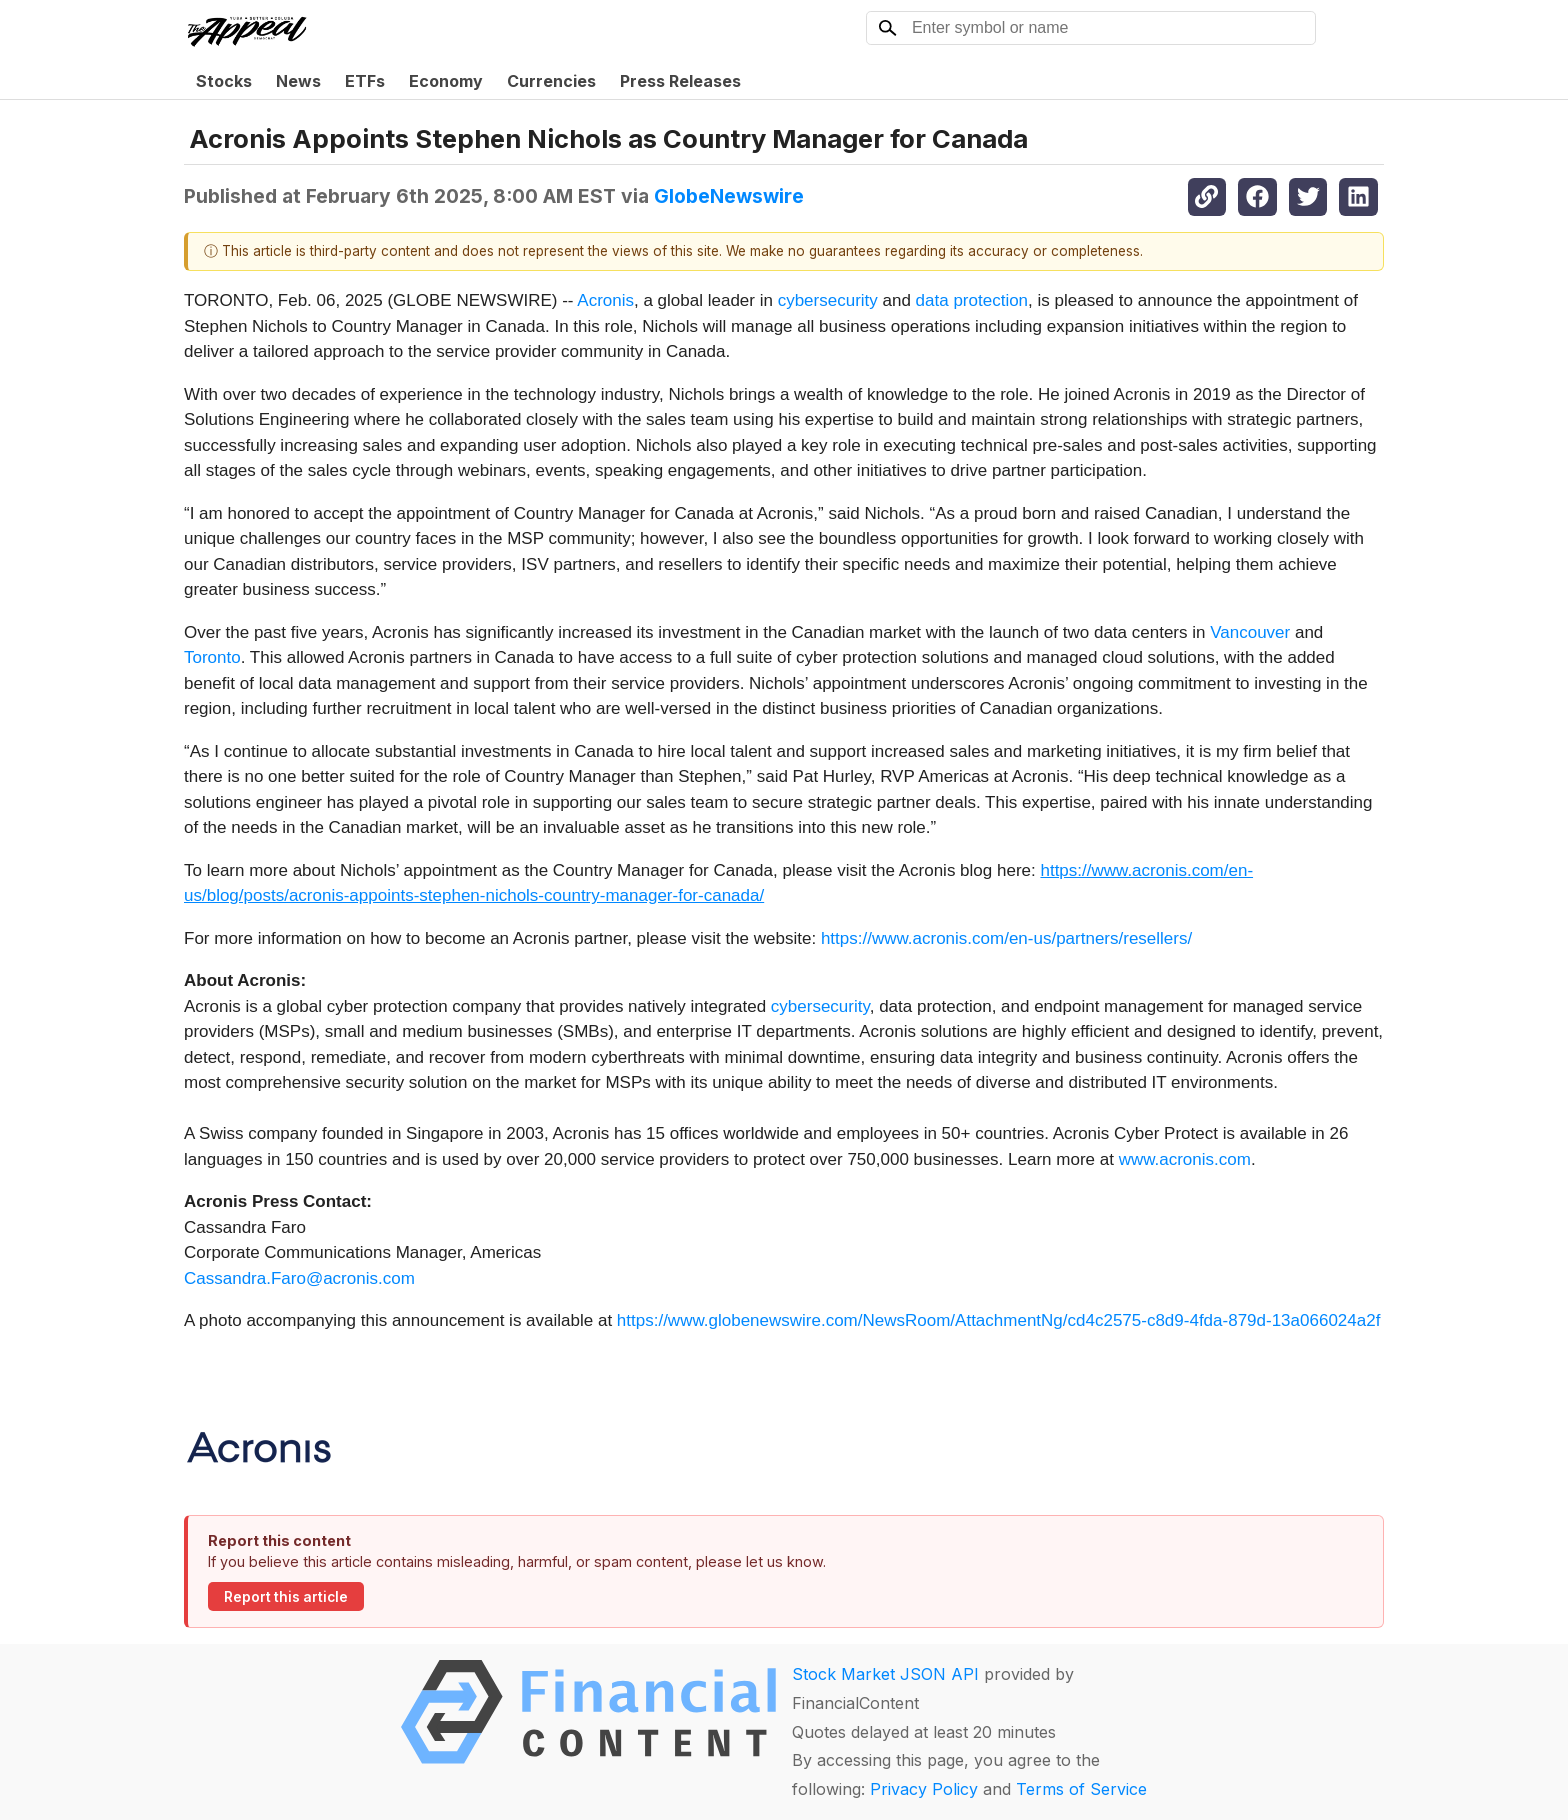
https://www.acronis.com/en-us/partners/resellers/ (1006, 938)
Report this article (286, 1597)
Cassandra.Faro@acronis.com (299, 1278)
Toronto (212, 657)
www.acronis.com (1185, 1159)
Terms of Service (1081, 1789)
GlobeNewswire (729, 196)
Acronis (605, 300)
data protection (972, 300)
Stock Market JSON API (885, 1674)
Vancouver (1250, 632)
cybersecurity (828, 300)
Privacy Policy (924, 1789)
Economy (446, 81)
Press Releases (680, 81)
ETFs (365, 81)
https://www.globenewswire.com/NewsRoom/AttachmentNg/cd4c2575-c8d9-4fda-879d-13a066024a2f (999, 1320)
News (298, 81)
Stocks (224, 81)
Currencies (551, 81)
